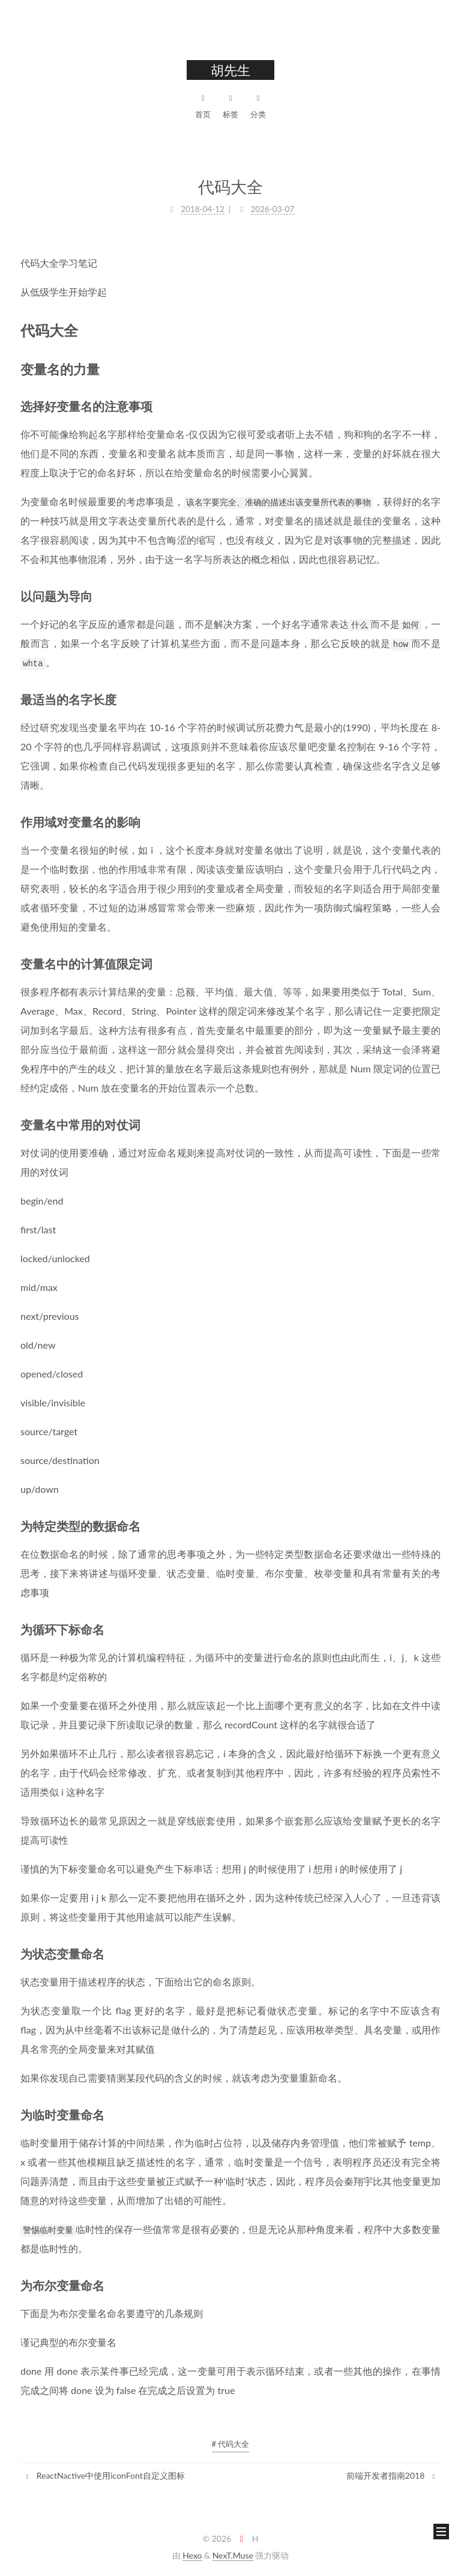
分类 (258, 105)
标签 (230, 105)
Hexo (192, 2555)
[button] (441, 2531)
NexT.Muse (232, 2555)
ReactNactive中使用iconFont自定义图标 (104, 2475)
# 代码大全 (231, 2444)
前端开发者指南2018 (392, 2475)
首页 (203, 105)
